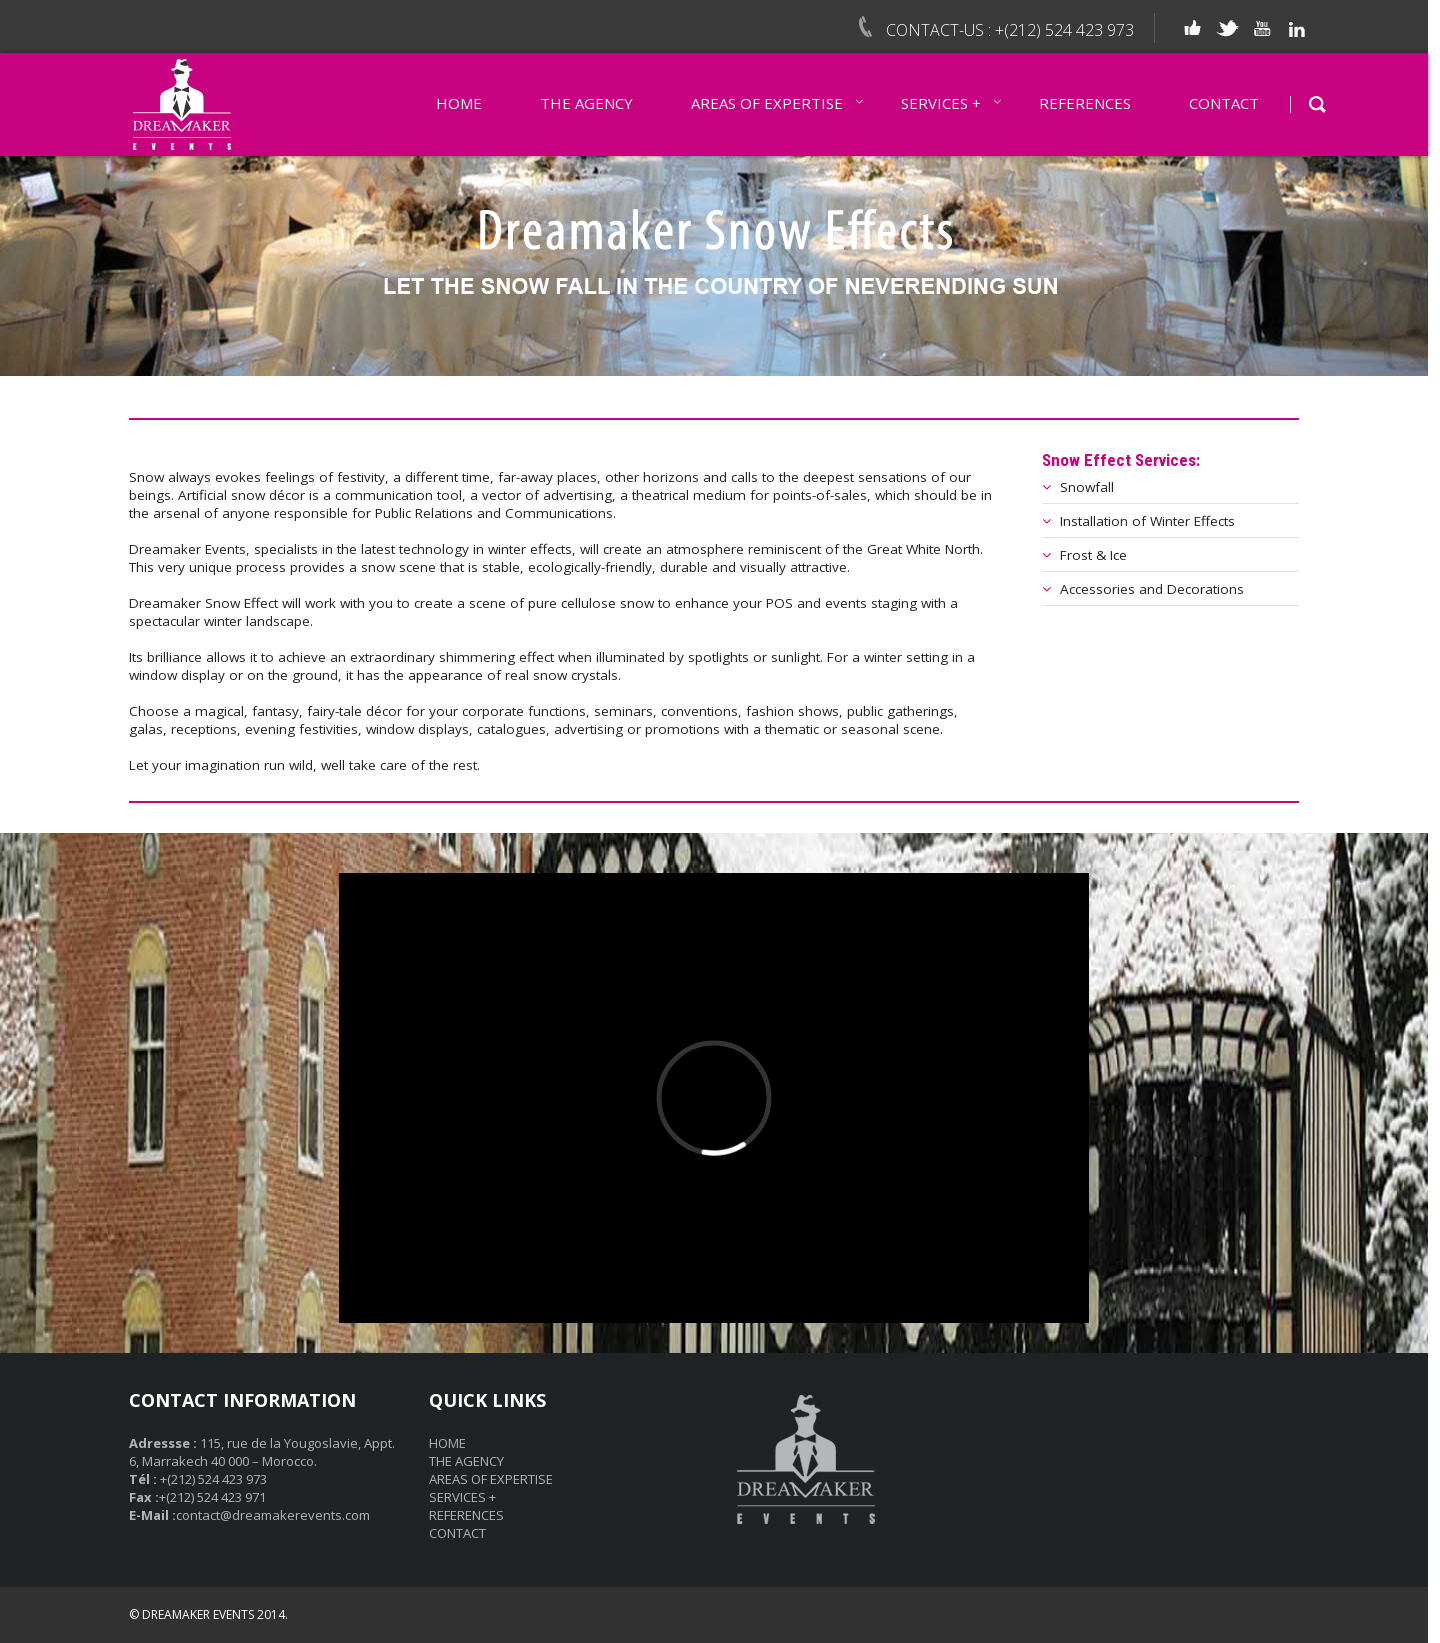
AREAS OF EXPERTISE (767, 103)
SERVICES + (941, 103)
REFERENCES (1085, 103)
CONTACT (1224, 103)
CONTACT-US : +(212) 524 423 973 (1010, 30)
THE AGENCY (586, 103)
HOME (459, 103)
